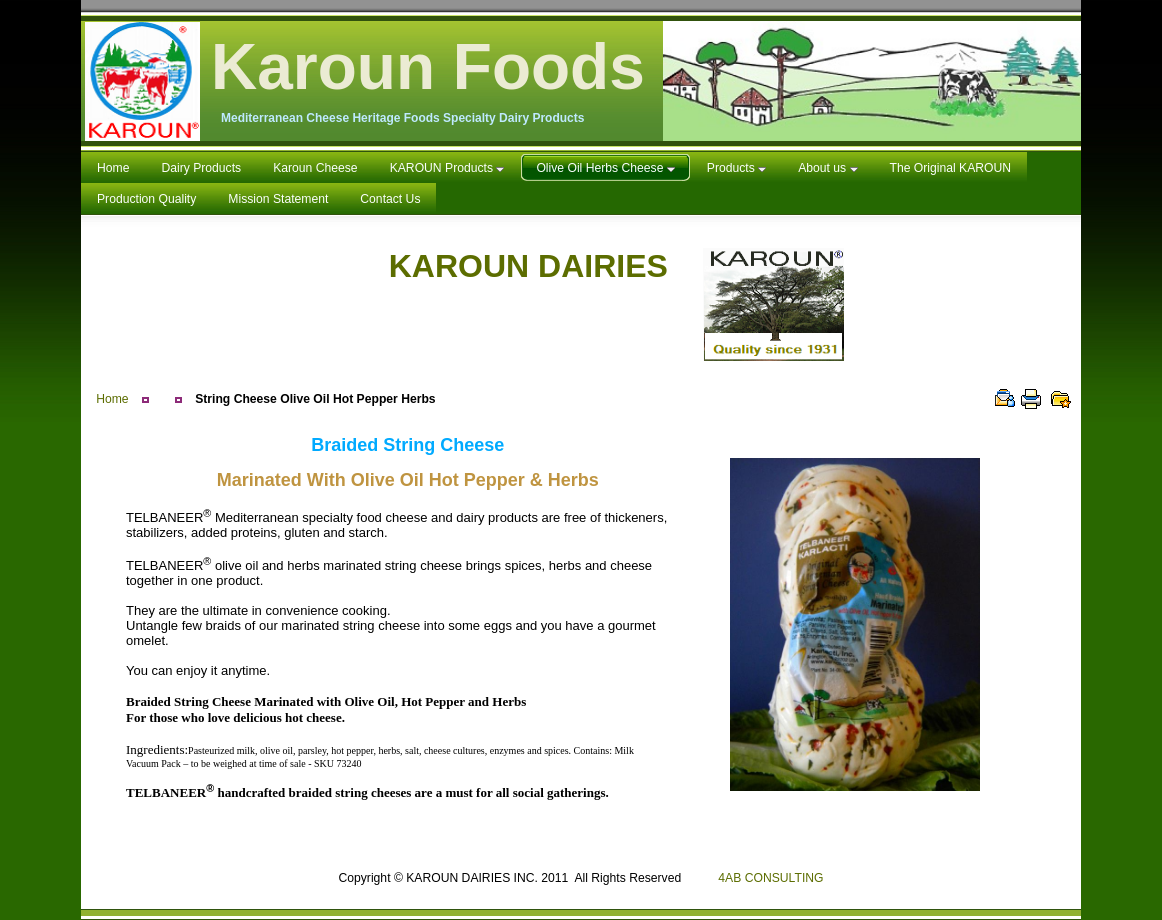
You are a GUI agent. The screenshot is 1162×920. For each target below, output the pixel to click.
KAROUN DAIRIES (617, 266)
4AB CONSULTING (770, 878)
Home (112, 399)
